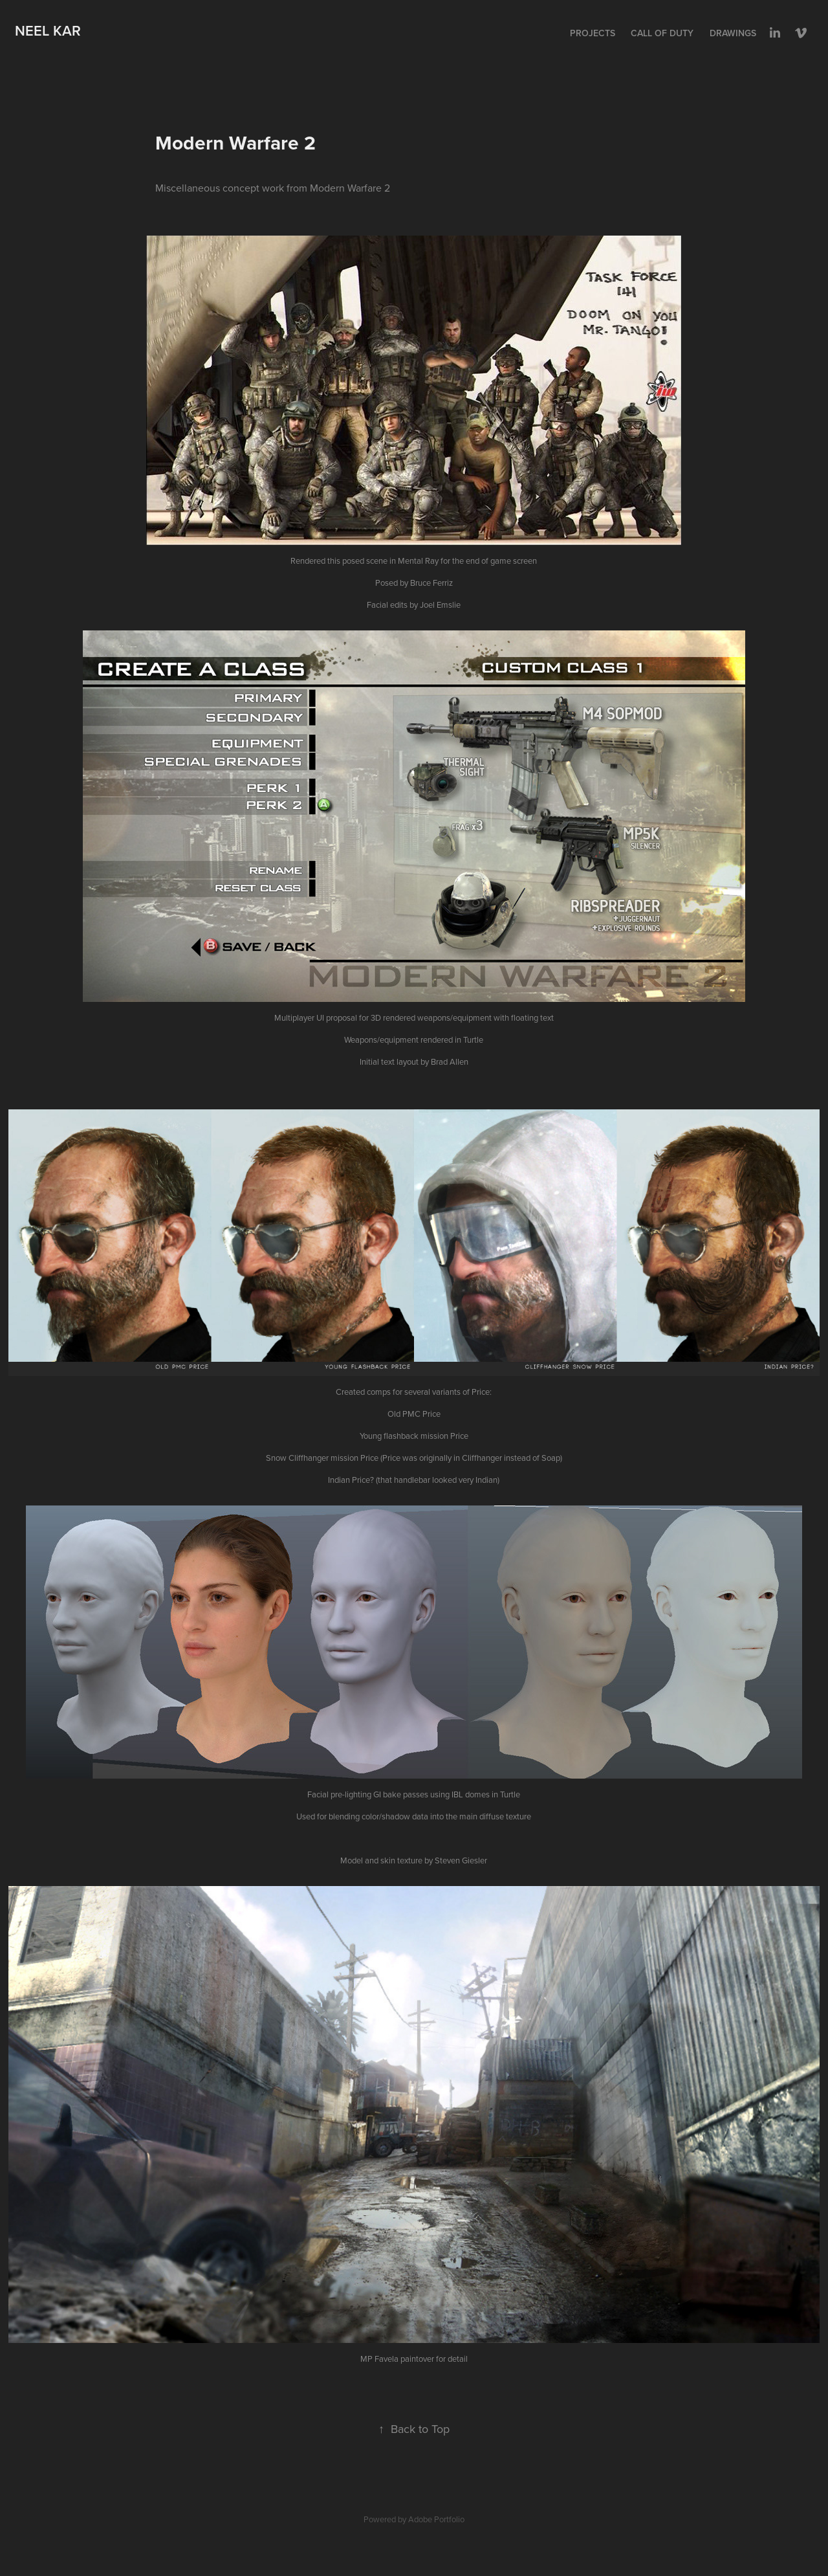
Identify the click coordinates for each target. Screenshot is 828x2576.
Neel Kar (48, 30)
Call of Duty (662, 33)
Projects (592, 33)
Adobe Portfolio (436, 2519)
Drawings (733, 33)
